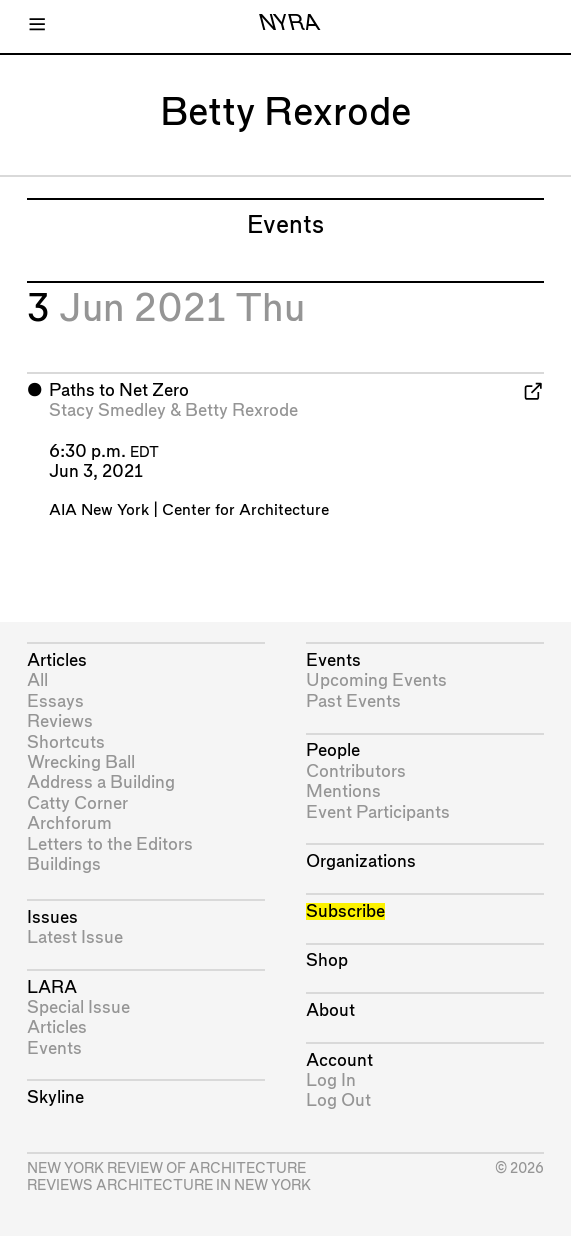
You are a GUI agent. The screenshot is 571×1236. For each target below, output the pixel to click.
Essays (55, 701)
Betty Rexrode (241, 410)
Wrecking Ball (81, 762)
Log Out (338, 1100)
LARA (52, 987)
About (330, 1010)
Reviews (60, 721)
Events (54, 1048)
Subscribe (345, 911)
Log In (331, 1080)
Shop (327, 960)
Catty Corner (77, 803)
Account (339, 1060)
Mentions (343, 791)
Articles (57, 660)
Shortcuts (66, 742)
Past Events (353, 701)
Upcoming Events (376, 680)
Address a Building (101, 782)
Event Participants (378, 812)
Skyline (55, 1097)
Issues (52, 917)
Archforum (69, 823)
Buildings (64, 864)
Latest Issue (75, 937)
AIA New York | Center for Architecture (189, 510)
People (333, 750)
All (37, 680)
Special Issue (78, 1007)
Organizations (361, 861)
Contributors (356, 771)
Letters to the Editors (110, 844)
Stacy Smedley (107, 410)
